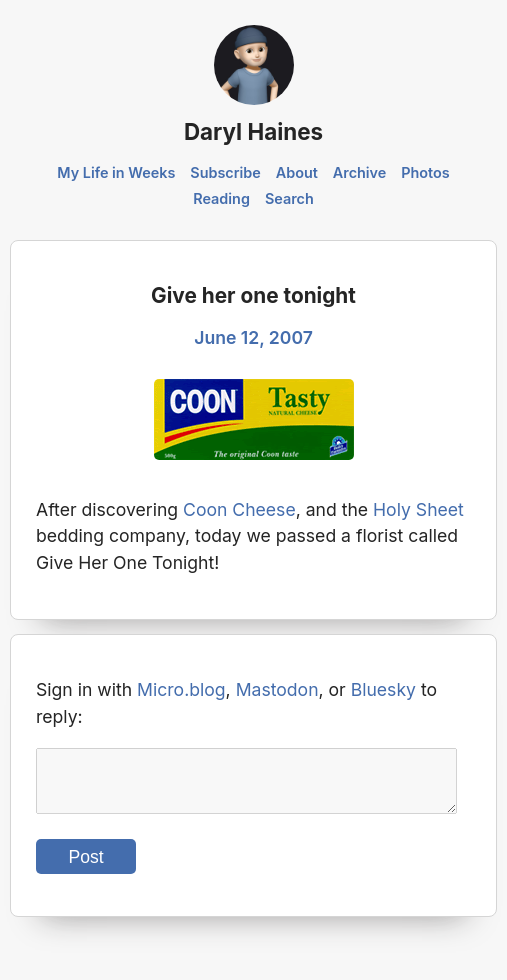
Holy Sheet (418, 509)
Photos (425, 172)
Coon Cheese (239, 509)
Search (289, 198)
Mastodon (277, 689)
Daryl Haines (253, 131)
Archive (360, 172)
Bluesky (383, 689)
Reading (221, 198)
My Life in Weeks (116, 172)
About (297, 172)
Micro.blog (181, 689)
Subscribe (225, 172)
